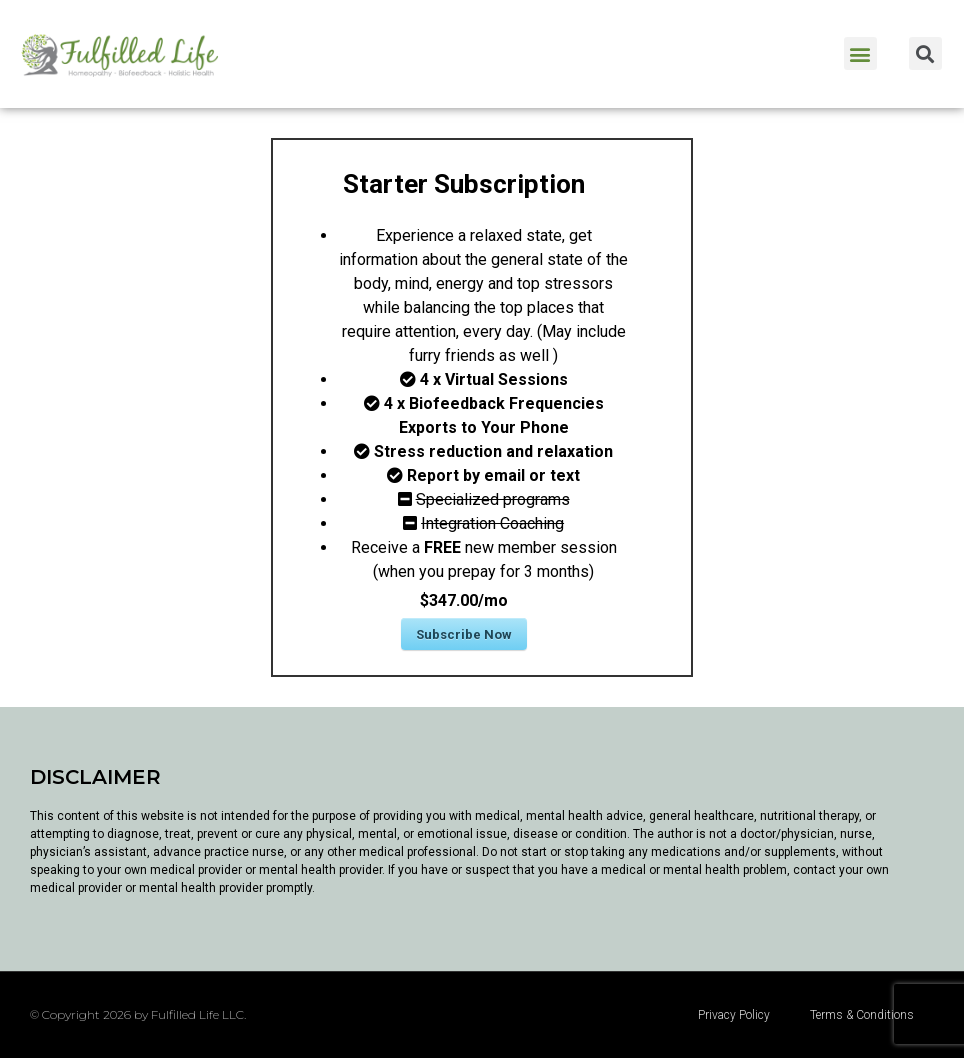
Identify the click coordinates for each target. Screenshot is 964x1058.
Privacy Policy (734, 1015)
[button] (860, 53)
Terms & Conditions (862, 1015)
